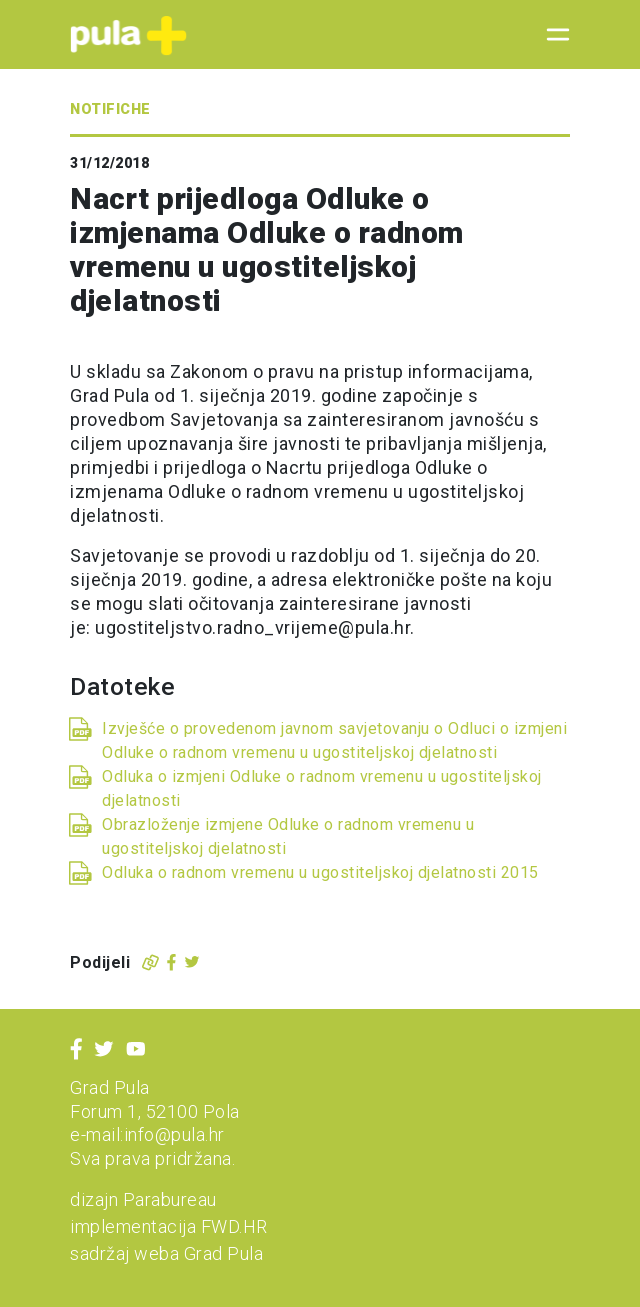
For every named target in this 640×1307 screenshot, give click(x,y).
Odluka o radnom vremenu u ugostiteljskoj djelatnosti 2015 (320, 872)
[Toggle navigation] (552, 35)
